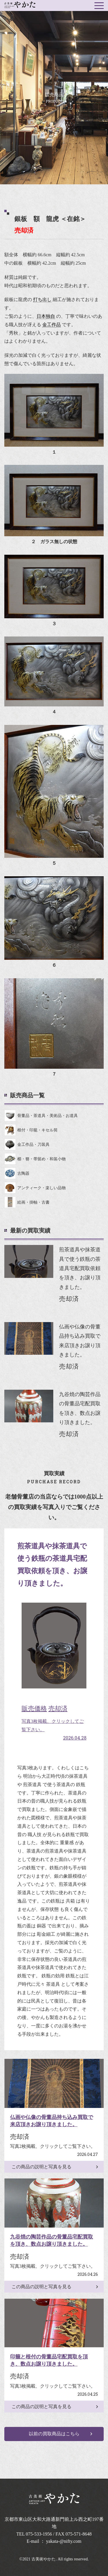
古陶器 (16, 1173)
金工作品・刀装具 (27, 1144)
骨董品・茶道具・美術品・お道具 (41, 1115)
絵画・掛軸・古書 (27, 1202)
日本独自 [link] (46, 316)
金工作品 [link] (51, 324)
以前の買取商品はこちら (54, 2433)
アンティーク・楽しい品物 (35, 1188)
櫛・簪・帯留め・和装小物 (35, 1159)
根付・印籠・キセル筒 (31, 1130)
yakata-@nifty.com (64, 2541)
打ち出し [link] (42, 299)
